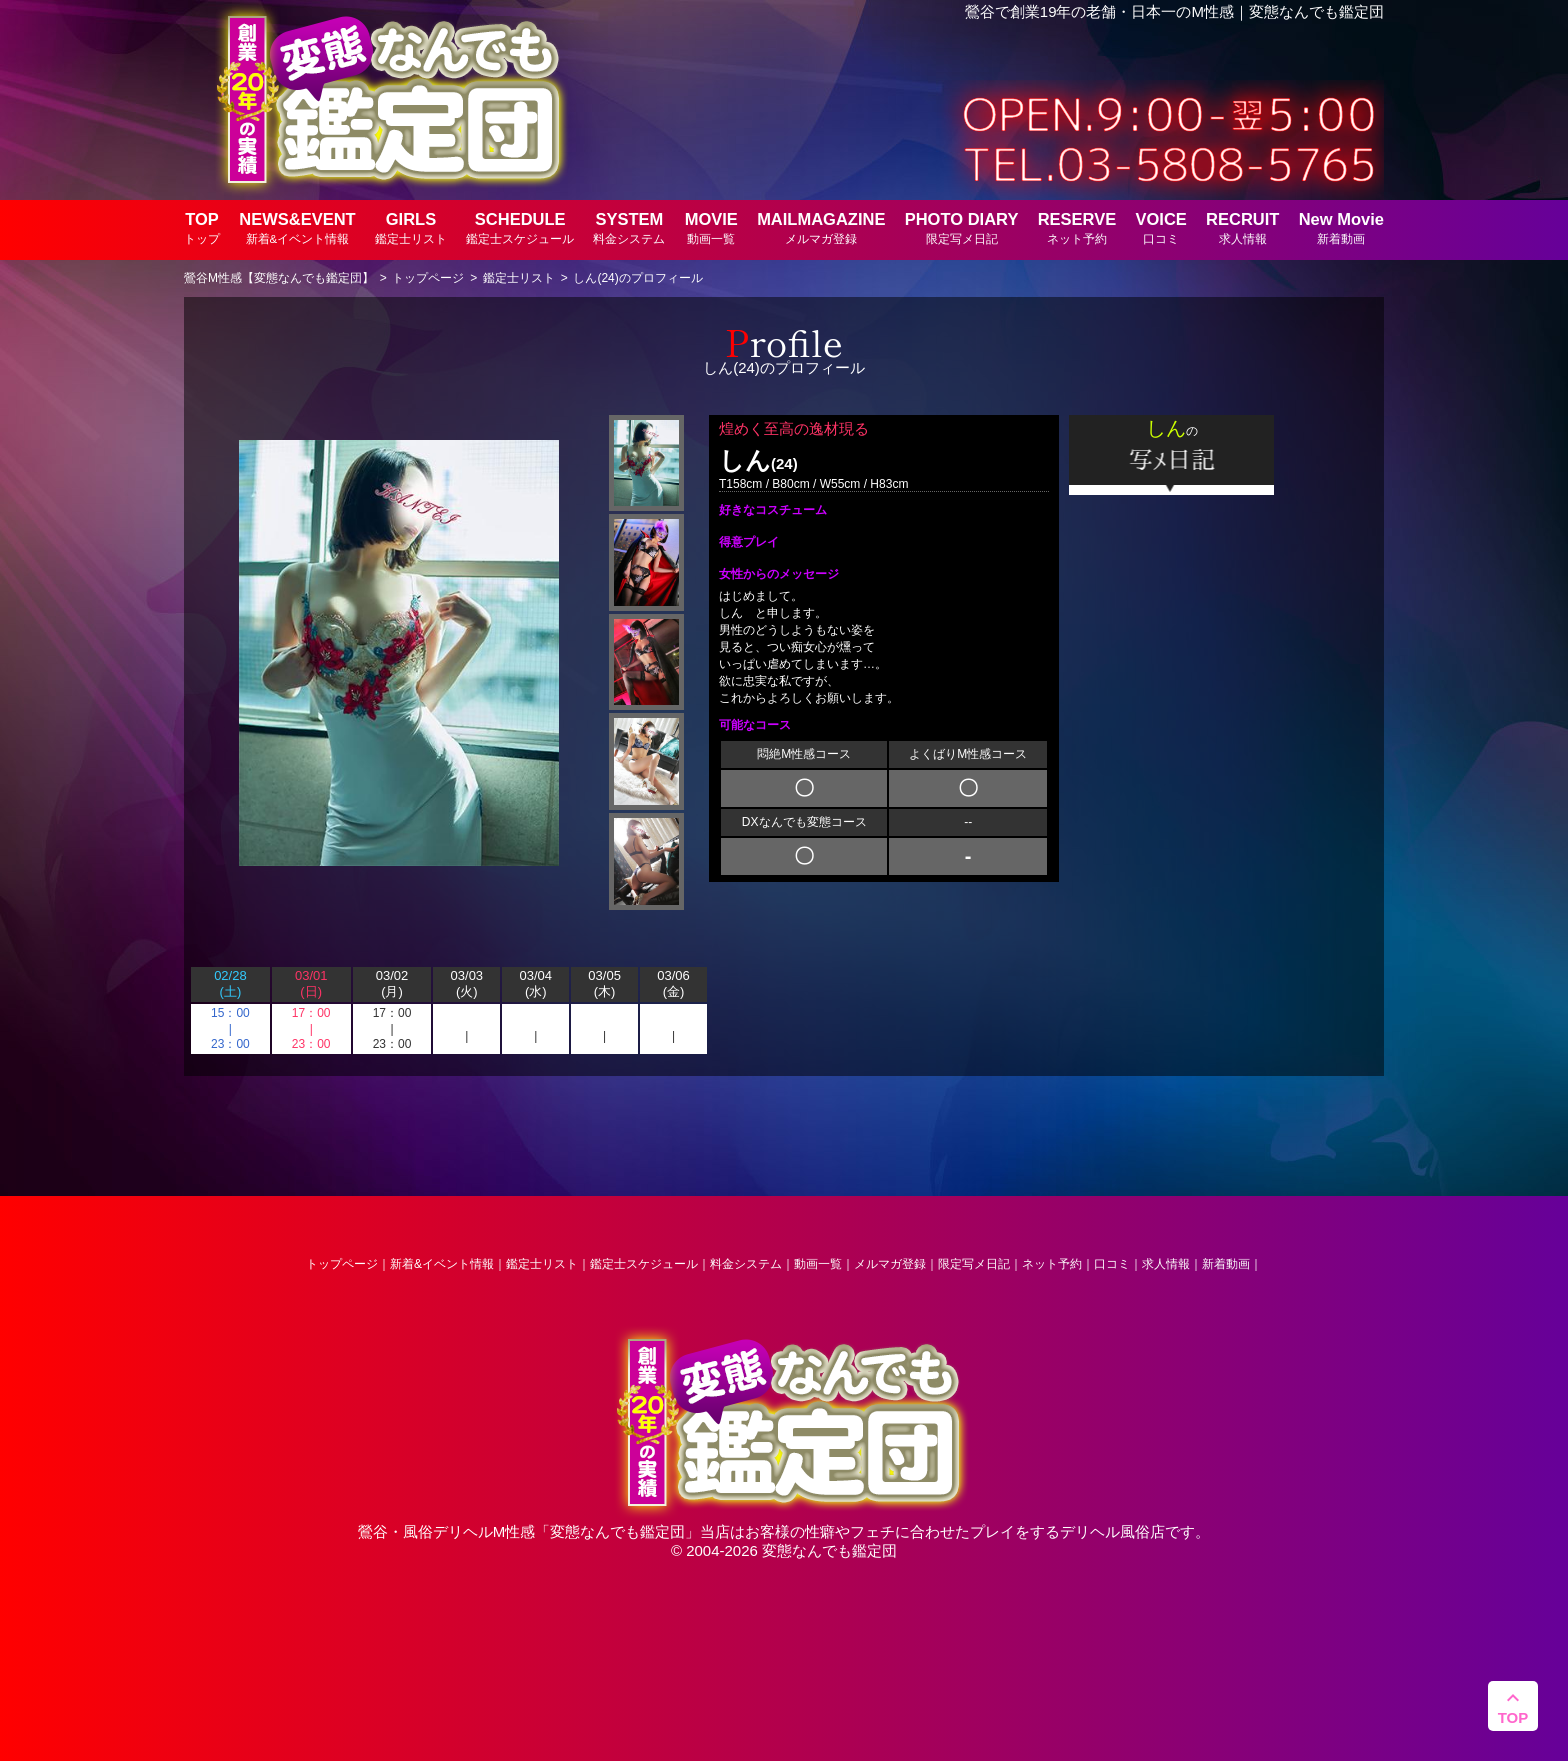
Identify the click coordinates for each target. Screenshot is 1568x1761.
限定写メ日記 (974, 1264)
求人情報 (1166, 1264)
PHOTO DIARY (962, 227)
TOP (202, 227)
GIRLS (411, 227)
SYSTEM (629, 227)
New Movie (1341, 227)
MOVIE (711, 227)
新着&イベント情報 (442, 1264)
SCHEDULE (520, 227)
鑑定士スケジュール (644, 1264)
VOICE (1160, 227)
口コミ (1112, 1264)
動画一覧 (818, 1264)
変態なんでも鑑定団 (617, 1531)
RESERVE (1077, 227)
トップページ (342, 1264)
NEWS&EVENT (297, 227)
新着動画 (1226, 1264)
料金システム (746, 1264)
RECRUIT (1242, 227)
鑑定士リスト (542, 1264)
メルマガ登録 (890, 1264)
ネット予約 (1052, 1264)
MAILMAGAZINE (821, 227)
